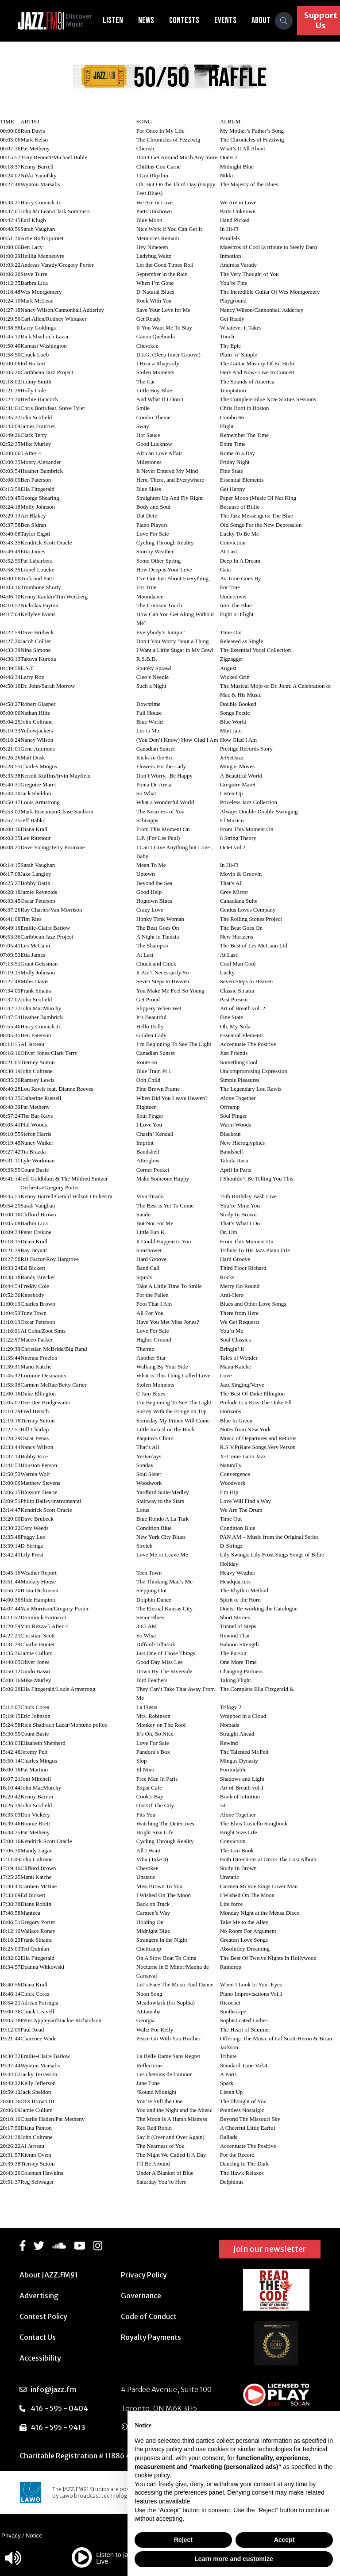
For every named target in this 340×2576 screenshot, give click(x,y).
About (265, 20)
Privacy (11, 2535)
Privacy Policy (144, 2274)
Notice (34, 2535)
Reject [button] (183, 2539)
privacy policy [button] (163, 2449)
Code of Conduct (149, 2316)
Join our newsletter (269, 2249)
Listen (118, 20)
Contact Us (37, 2337)
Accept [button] (284, 2539)
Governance (141, 2295)
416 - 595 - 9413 (58, 2427)
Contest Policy (43, 2316)
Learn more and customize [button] (233, 2558)
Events (230, 20)
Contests (189, 20)
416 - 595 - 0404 (59, 2408)
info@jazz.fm (53, 2389)
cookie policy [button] (152, 2475)
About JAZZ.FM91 (48, 2274)
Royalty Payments (151, 2337)
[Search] (289, 21)
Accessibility (40, 2358)
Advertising (38, 2295)
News (151, 20)
